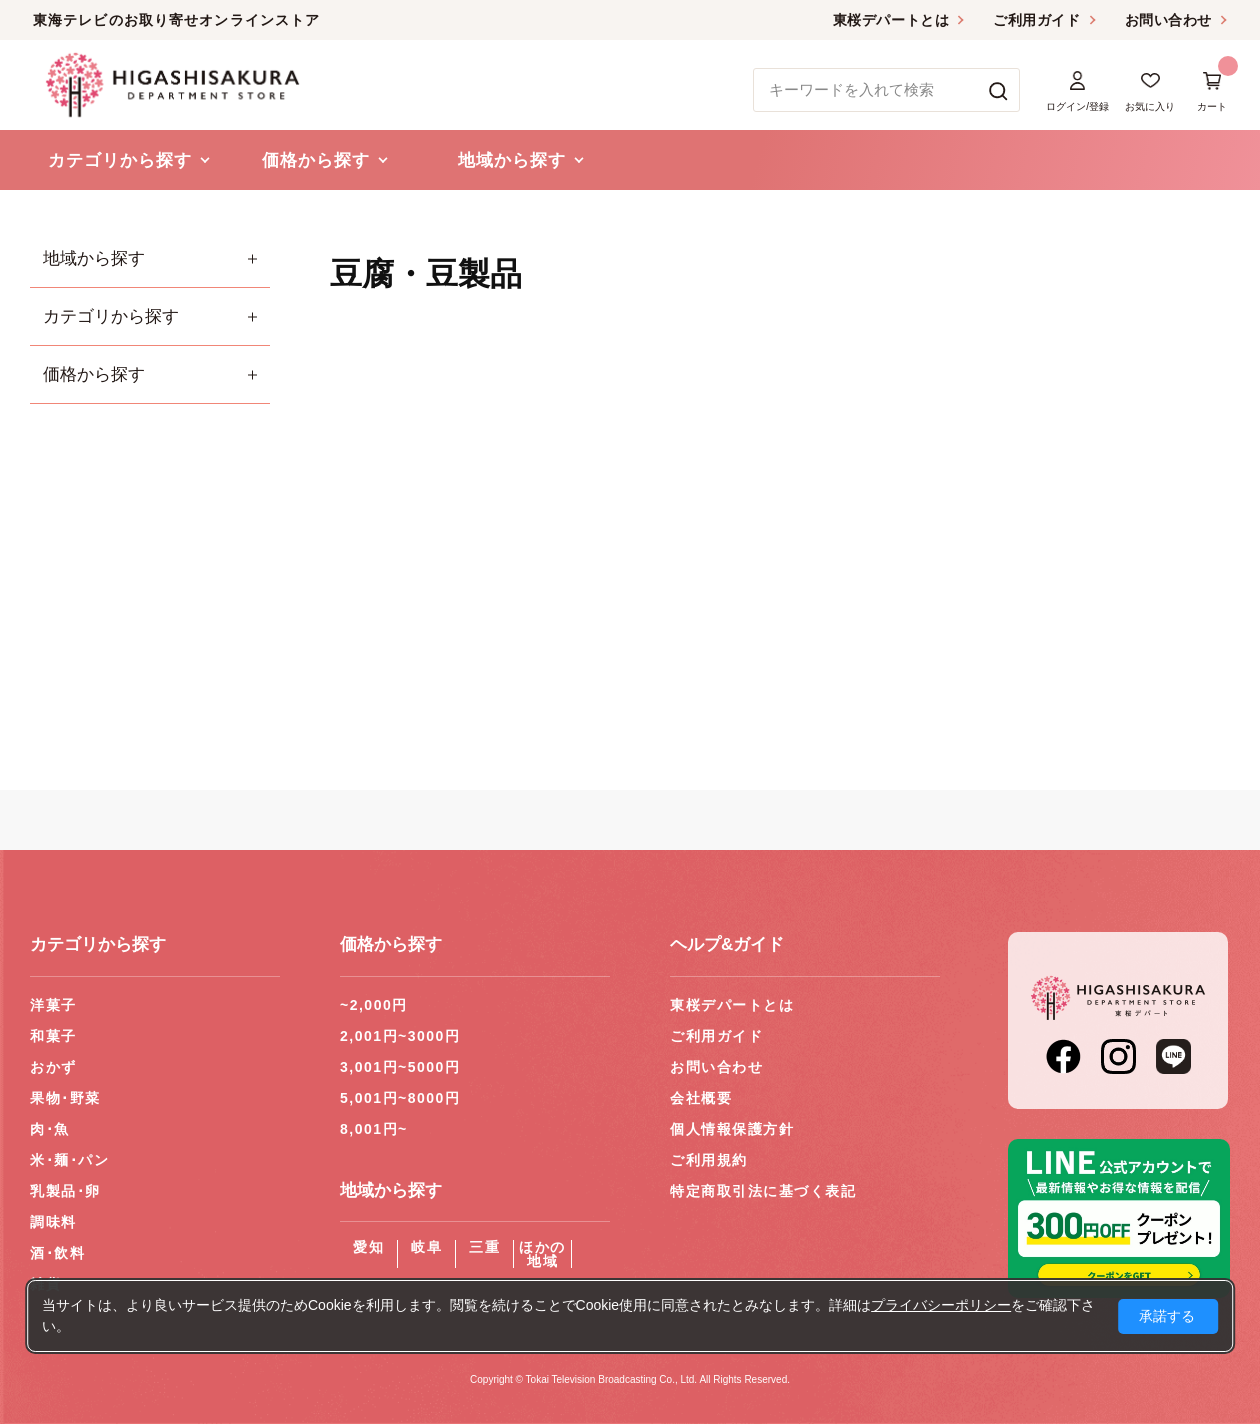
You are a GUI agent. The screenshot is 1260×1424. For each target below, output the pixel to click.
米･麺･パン (69, 1160)
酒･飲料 (57, 1253)
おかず (53, 1067)
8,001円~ (374, 1129)
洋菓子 (53, 1005)
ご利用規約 (709, 1160)
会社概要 (701, 1098)
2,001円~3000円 (400, 1036)
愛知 (368, 1247)
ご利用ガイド (1036, 20)
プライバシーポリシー (941, 1305)
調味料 (53, 1222)
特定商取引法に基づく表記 (763, 1191)
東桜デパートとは (891, 20)
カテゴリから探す (111, 316)
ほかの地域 (542, 1254)
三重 (484, 1247)
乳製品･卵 (65, 1191)
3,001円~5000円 (400, 1067)
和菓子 (53, 1036)
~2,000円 (374, 1005)
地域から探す (94, 258)
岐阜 (426, 1247)
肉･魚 (50, 1129)
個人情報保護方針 (732, 1129)
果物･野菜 (65, 1098)
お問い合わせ (1168, 20)
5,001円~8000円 (400, 1098)
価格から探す (94, 374)
